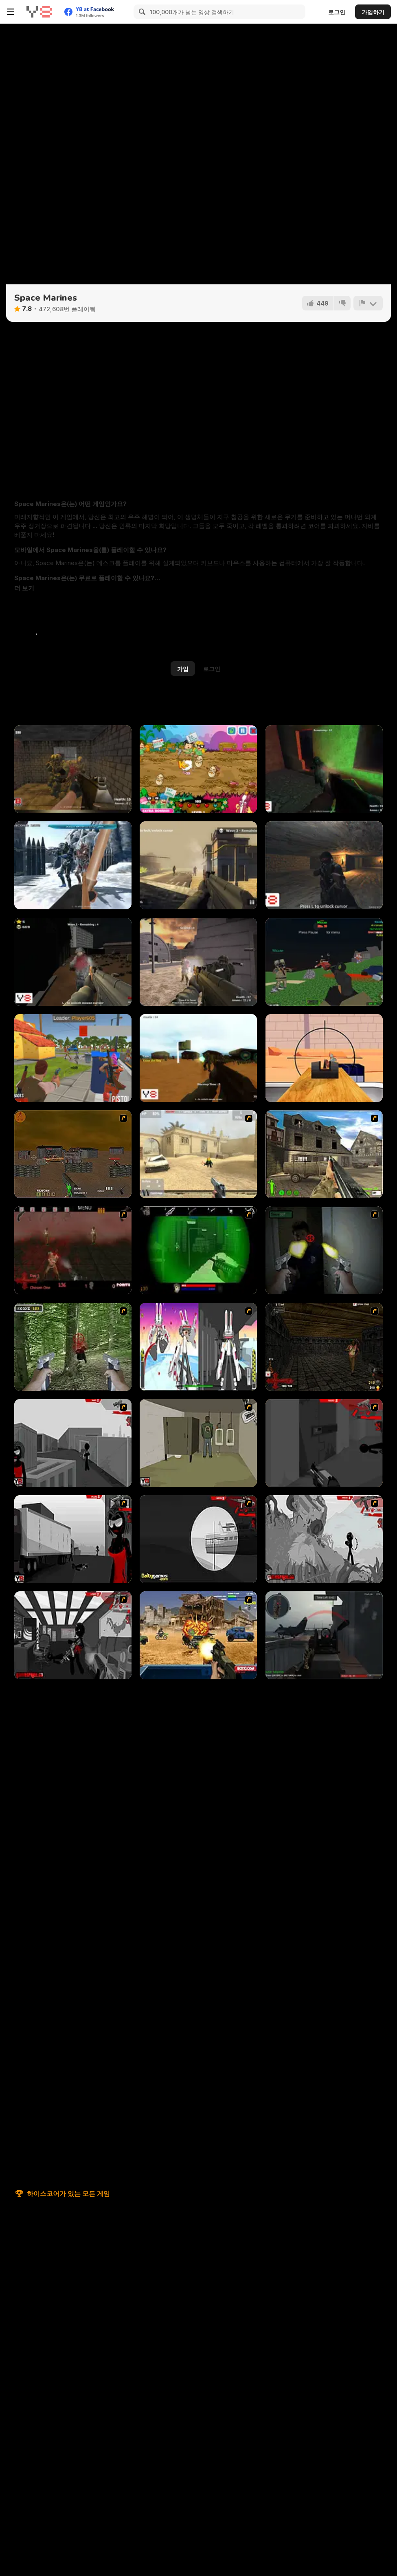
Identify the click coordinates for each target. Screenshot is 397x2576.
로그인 (336, 12)
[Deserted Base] (198, 962)
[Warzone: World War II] (324, 1154)
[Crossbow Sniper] (324, 1058)
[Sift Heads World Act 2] (324, 1443)
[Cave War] (324, 865)
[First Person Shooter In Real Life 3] (324, 1250)
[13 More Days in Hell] (324, 1347)
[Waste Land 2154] (73, 1154)
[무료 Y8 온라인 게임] (39, 12)
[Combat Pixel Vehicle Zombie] (324, 962)
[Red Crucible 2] (324, 1635)
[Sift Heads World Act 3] (73, 1539)
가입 (183, 668)
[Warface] (198, 1443)
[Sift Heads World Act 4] (198, 1539)
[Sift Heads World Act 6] (73, 1635)
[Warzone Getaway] (198, 1635)
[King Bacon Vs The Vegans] (198, 769)
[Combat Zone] (324, 769)
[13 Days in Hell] (73, 1250)
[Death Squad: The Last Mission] (198, 865)
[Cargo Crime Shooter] (73, 962)
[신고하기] (368, 303)
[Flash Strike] (198, 1154)
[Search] (141, 11)
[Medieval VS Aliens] (73, 865)
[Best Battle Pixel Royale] (73, 1058)
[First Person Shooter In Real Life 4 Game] (73, 1347)
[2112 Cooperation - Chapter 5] (198, 1347)
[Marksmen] (198, 1250)
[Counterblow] (73, 769)
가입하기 (373, 12)
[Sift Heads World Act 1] (73, 1443)
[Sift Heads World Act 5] (324, 1539)
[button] (24, 588)
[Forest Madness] (198, 1058)
